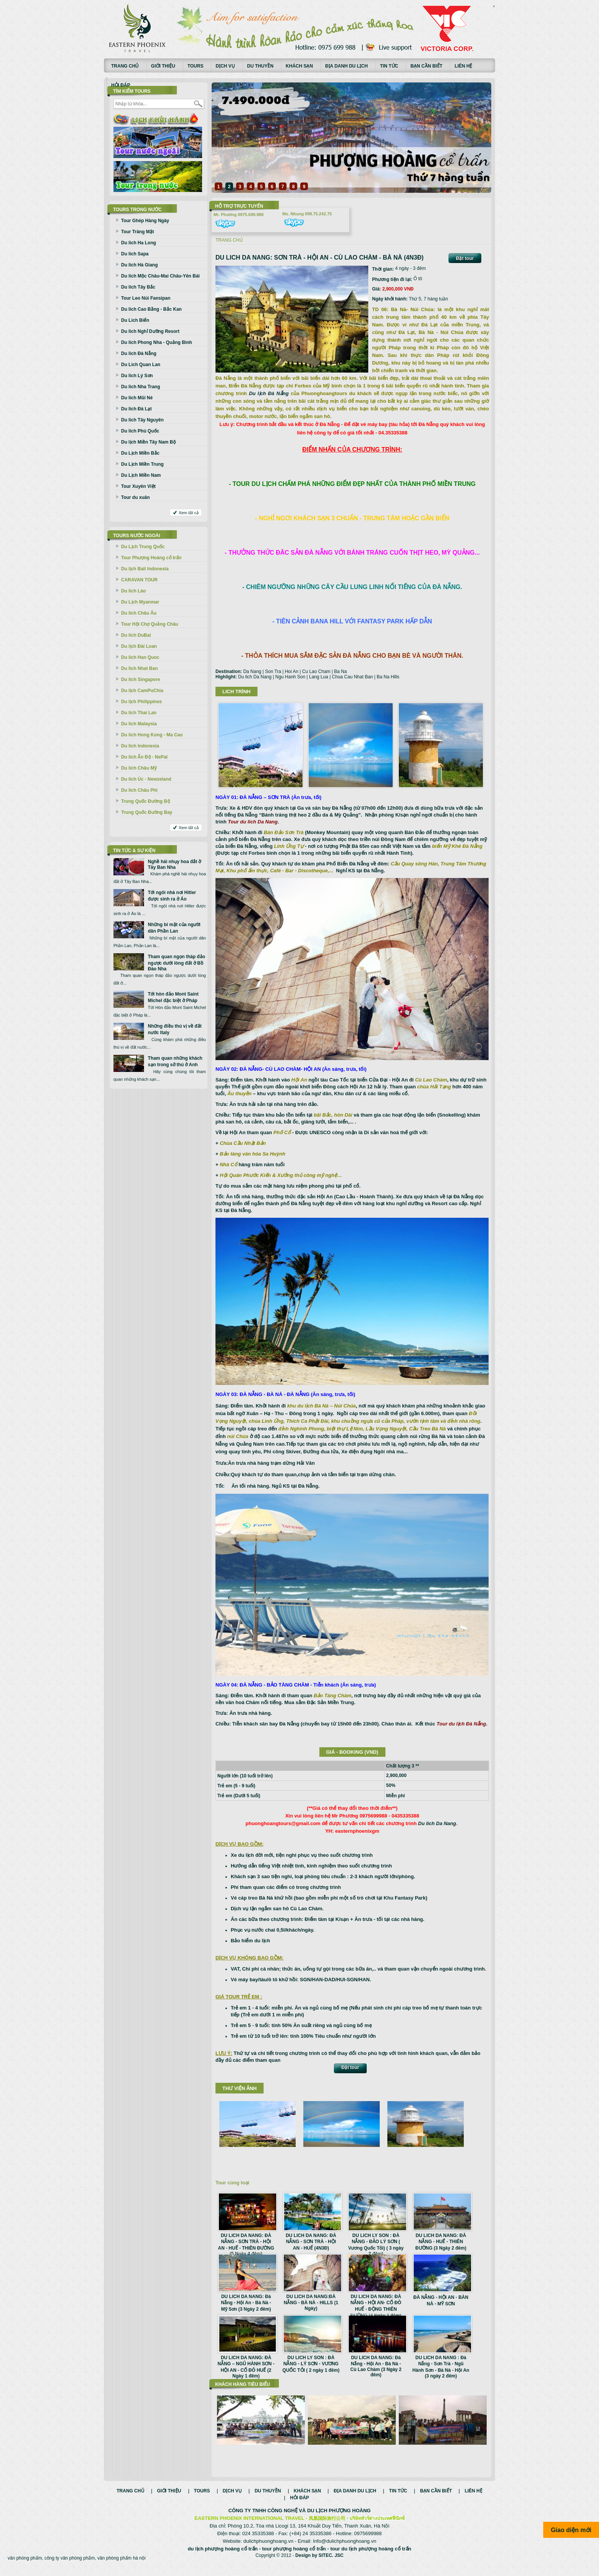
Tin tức (389, 66)
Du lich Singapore (140, 679)
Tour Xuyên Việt (138, 486)
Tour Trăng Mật (137, 231)
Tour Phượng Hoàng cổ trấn (151, 557)
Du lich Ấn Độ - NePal (144, 757)
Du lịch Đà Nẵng (269, 393)
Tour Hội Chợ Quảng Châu (149, 624)
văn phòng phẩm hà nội (121, 2566)
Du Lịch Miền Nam (141, 475)
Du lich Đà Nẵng (138, 353)
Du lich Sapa (135, 254)
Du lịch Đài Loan (139, 646)
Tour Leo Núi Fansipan (145, 298)
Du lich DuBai (136, 635)
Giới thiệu (163, 66)
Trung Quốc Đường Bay (146, 812)
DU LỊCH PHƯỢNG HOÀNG (339, 2518)
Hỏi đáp (120, 85)
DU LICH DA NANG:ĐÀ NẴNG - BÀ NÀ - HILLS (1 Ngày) (311, 2302)
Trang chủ (125, 66)
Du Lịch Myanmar (140, 602)
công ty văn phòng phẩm (69, 2566)
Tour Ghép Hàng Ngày (145, 220)
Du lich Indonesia (140, 746)
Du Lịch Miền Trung (142, 464)
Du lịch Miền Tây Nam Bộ (148, 442)
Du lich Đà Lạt (136, 409)
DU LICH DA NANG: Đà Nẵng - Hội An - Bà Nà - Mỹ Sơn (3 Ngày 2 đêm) (246, 2303)
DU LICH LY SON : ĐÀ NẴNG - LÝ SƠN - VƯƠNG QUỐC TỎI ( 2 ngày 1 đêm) (310, 2364)
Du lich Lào (133, 591)
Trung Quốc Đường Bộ (145, 801)
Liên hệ (463, 66)
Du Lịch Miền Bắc (140, 453)
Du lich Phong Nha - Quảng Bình (156, 342)
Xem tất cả (189, 512)
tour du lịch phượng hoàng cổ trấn (370, 2557)
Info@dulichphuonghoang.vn (344, 2549)
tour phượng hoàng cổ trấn (294, 2557)
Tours (196, 66)
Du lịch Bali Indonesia (144, 568)
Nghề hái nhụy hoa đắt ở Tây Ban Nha (174, 864)
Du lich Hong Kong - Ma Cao (152, 735)
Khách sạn (299, 66)
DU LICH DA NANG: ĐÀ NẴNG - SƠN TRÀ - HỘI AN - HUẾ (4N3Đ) (311, 2242)
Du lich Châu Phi (139, 790)
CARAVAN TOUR (139, 580)
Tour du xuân (135, 497)
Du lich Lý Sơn (137, 375)
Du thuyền (260, 66)
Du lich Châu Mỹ (139, 768)
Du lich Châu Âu (139, 613)
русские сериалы (494, 5)
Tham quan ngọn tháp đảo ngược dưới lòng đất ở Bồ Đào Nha (176, 963)
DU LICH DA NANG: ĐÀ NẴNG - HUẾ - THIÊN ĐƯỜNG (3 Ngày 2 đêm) (440, 2242)
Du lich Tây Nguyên (142, 420)
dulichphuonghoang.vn (268, 2549)
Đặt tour (465, 258)
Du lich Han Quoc (140, 657)
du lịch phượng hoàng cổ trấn (222, 2557)
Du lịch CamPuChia (142, 690)
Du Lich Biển (135, 320)
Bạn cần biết (426, 66)
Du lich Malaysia (139, 723)
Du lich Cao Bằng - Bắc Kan (151, 309)
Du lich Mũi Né (137, 397)
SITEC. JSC (331, 2563)
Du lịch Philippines (141, 701)
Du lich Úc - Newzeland (146, 779)
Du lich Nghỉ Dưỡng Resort (150, 331)
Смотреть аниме (494, 6)
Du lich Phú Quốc (140, 431)
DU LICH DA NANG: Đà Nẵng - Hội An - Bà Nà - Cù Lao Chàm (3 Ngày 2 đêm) (375, 2366)
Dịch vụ (225, 66)
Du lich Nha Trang (140, 386)
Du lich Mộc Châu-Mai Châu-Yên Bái (160, 276)
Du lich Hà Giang (139, 265)
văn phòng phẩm (25, 2566)
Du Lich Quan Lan (140, 364)
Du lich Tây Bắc (138, 287)
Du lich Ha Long (138, 242)
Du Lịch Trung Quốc (143, 546)
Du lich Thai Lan (139, 712)
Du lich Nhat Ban (139, 668)
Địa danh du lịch (346, 66)
